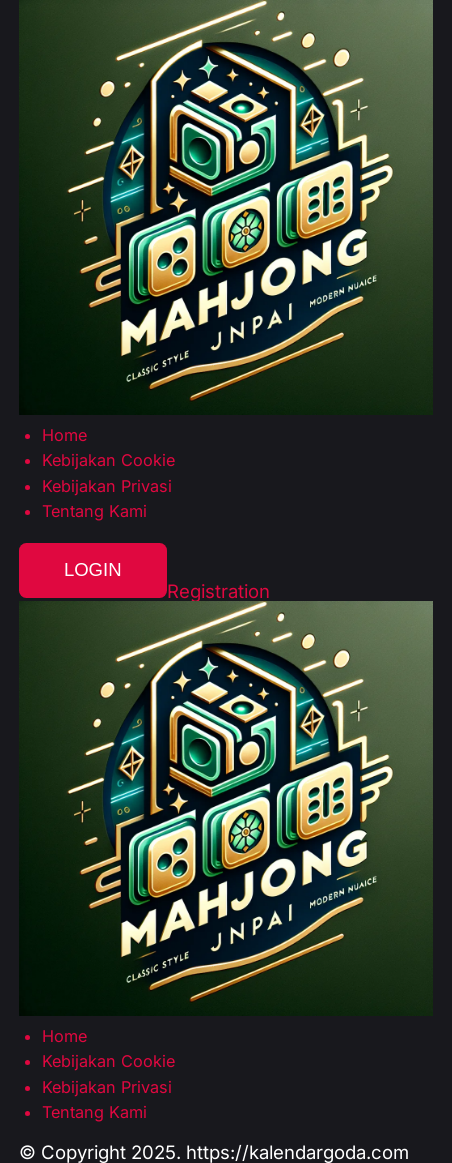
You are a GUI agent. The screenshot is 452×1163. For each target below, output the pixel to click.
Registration (218, 591)
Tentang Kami (94, 511)
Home (64, 435)
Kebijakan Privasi (107, 486)
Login (93, 569)
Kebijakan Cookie (108, 460)
